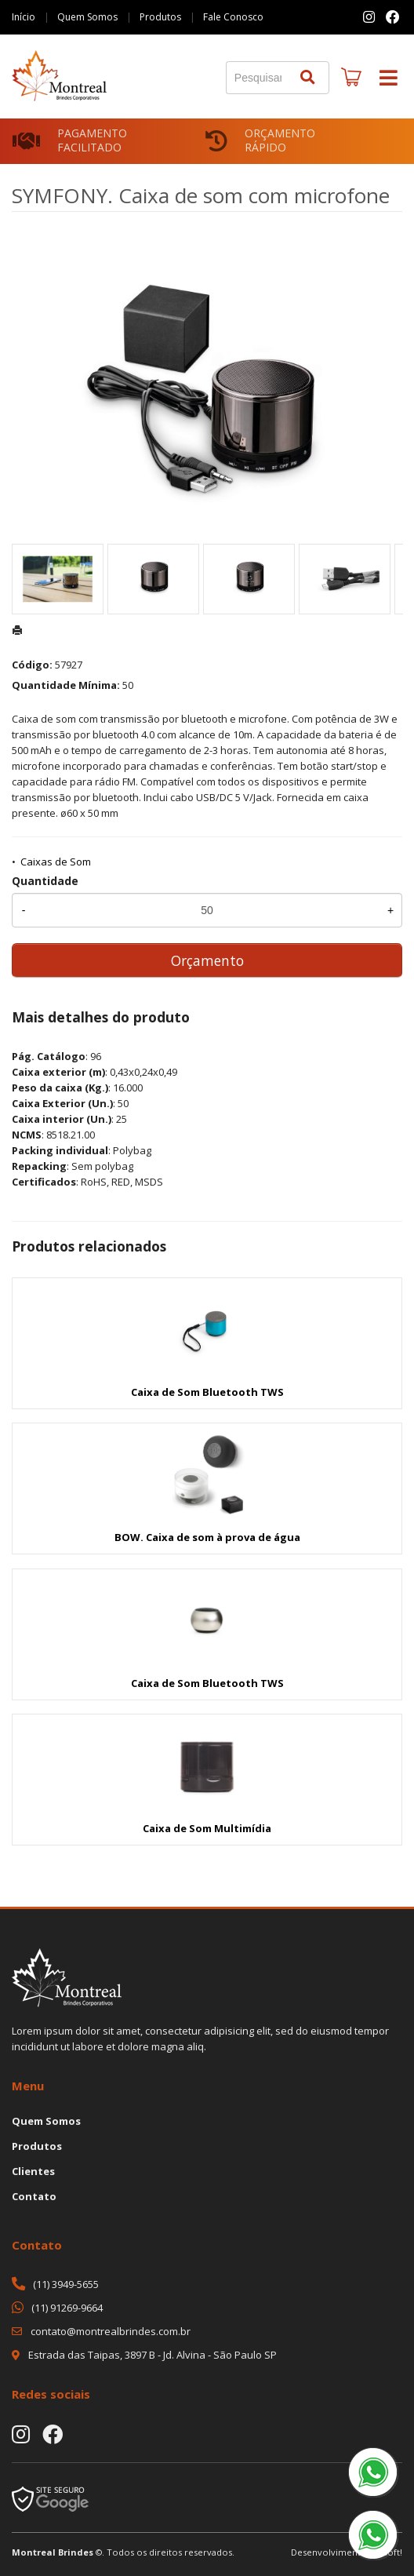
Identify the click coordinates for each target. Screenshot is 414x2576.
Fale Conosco (233, 17)
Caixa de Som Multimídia (207, 1828)
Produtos (160, 17)
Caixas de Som (55, 861)
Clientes (33, 2171)
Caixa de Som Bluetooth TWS (207, 1392)
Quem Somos (87, 17)
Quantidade (45, 880)
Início (23, 17)
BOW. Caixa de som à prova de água (207, 1537)
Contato (34, 2196)
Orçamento (207, 960)
